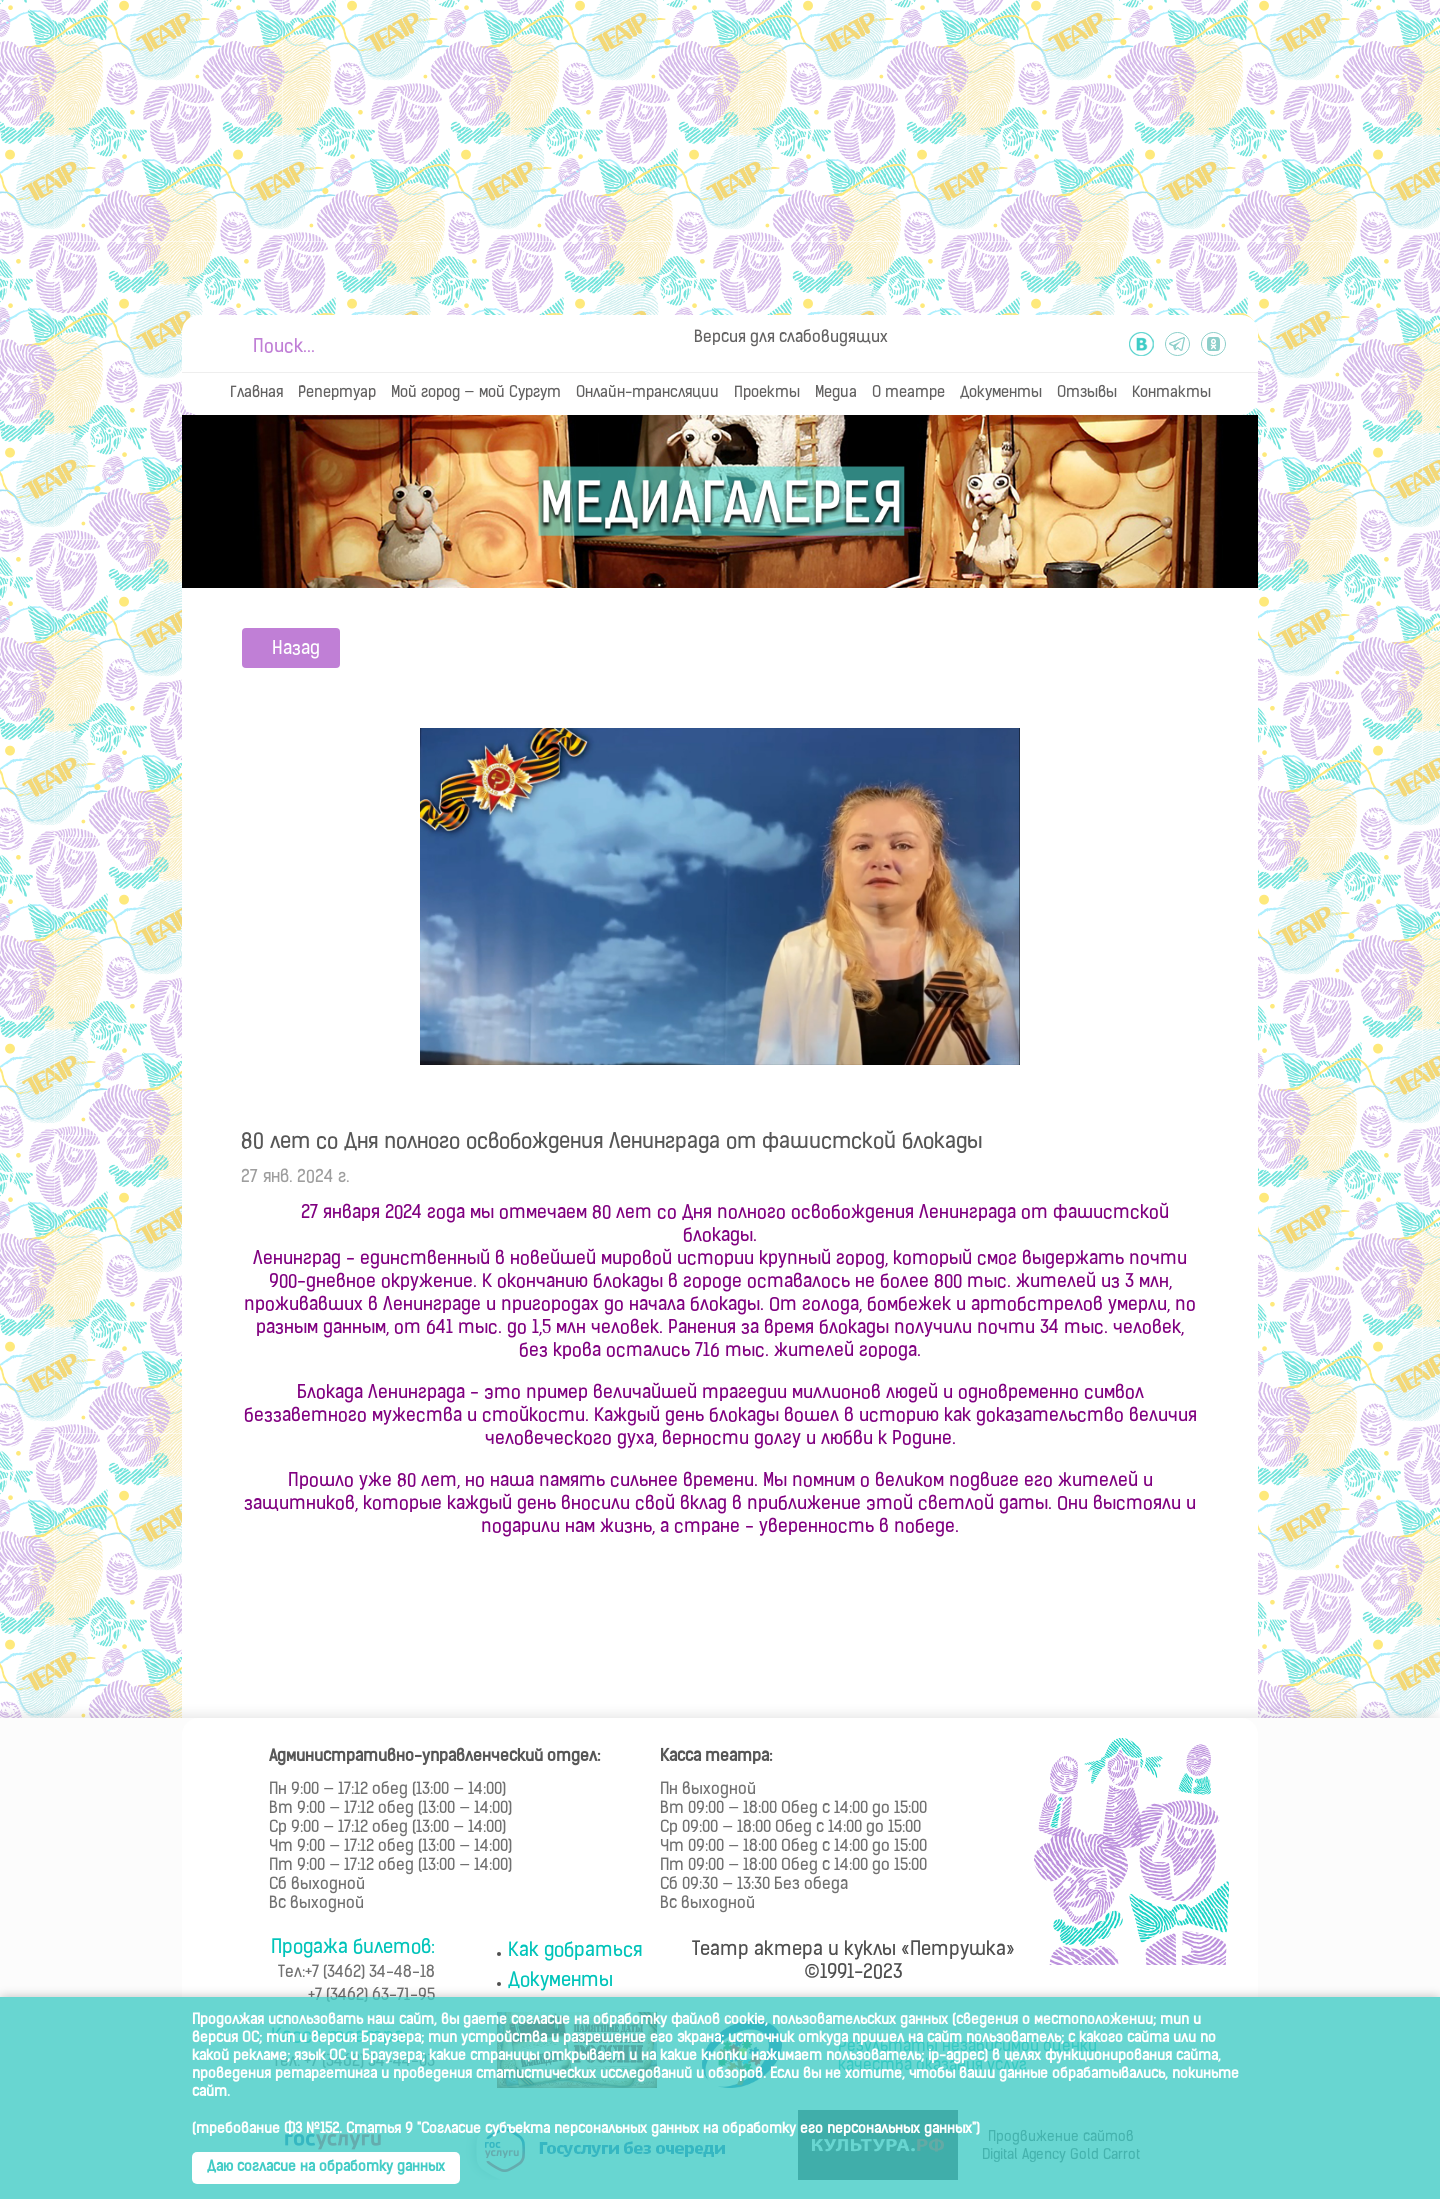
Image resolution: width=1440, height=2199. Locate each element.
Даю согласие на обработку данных (326, 2167)
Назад (296, 649)
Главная (256, 393)
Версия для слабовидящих (791, 338)
